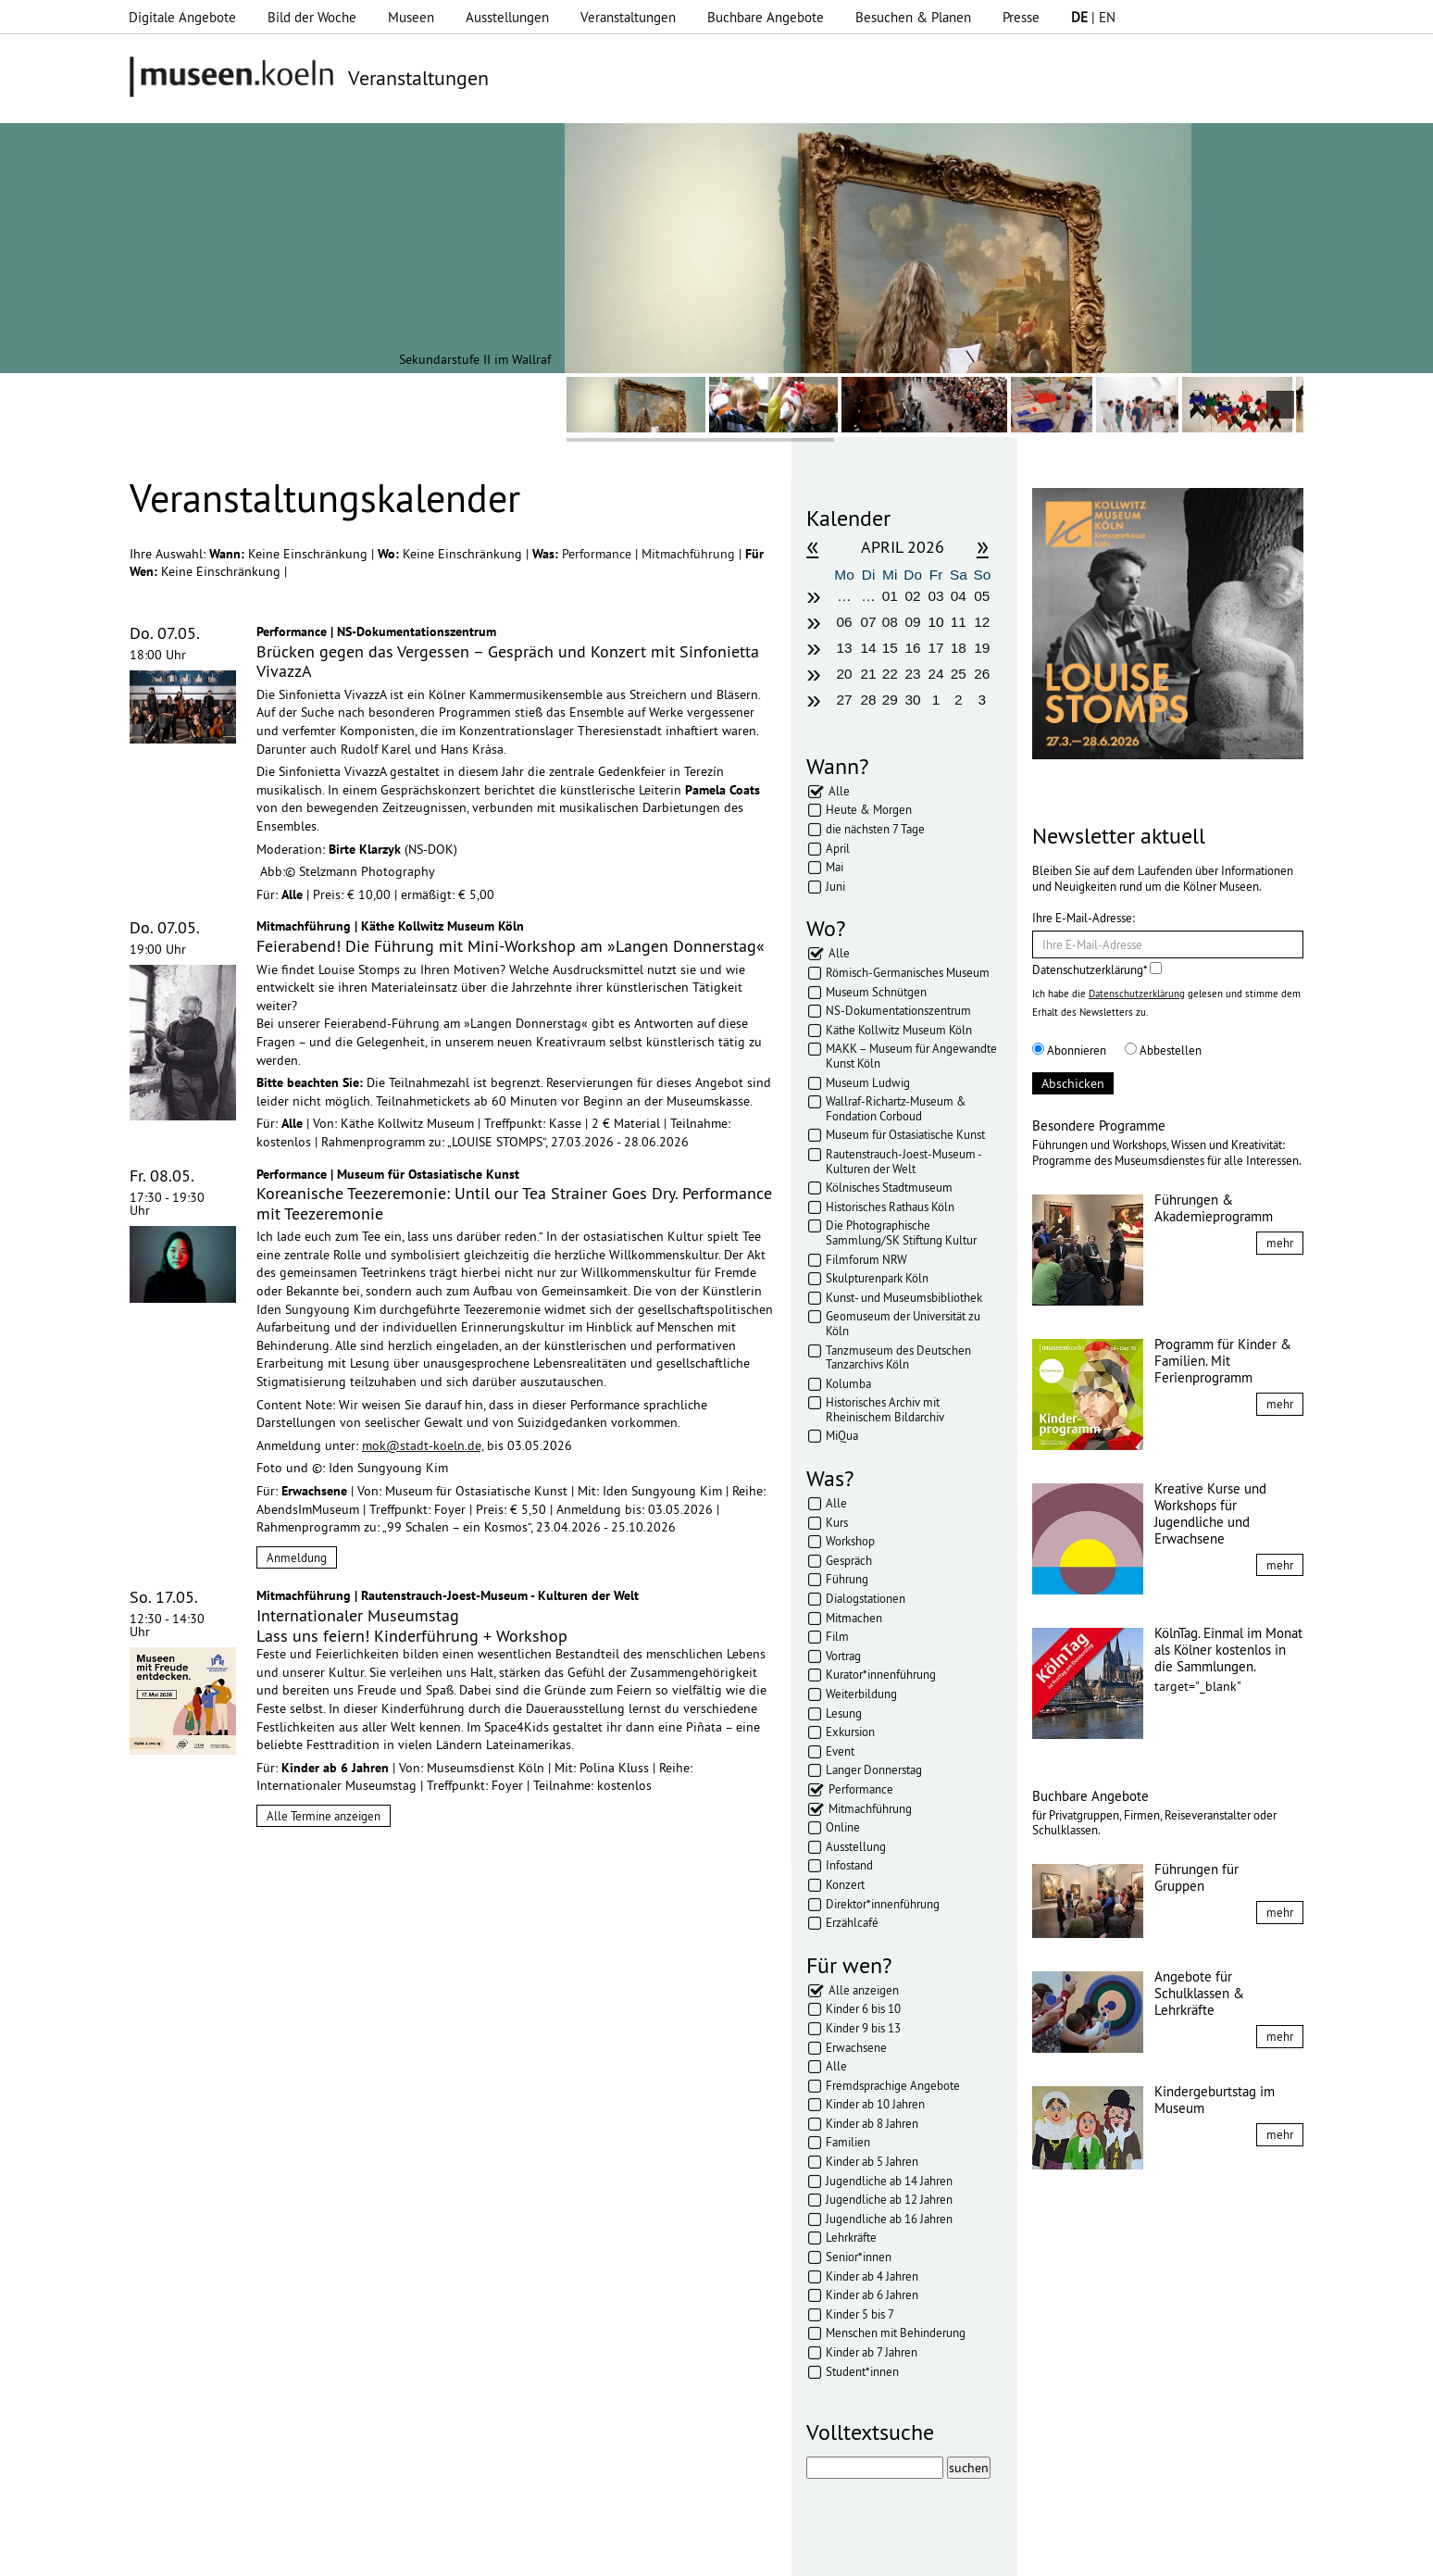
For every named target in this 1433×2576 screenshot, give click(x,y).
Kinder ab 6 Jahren (872, 2294)
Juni (835, 886)
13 (844, 648)
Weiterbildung (861, 1693)
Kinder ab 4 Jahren (872, 2276)
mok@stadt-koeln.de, (422, 1445)
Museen (411, 17)
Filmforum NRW (866, 1259)
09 (913, 622)
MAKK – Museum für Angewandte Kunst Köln (911, 1055)
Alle (839, 790)
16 (913, 648)
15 (890, 648)
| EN (1093, 17)
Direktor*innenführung (883, 1903)
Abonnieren (1069, 1050)
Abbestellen (1163, 1050)
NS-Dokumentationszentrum (898, 1010)
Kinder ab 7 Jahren (871, 2352)
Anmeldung (297, 1557)
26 (982, 674)
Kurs (837, 1522)
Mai (834, 866)
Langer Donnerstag (874, 1769)
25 (958, 674)
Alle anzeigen (864, 1989)
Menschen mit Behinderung (896, 2332)
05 (982, 596)
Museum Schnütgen (876, 991)
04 (958, 596)
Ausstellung (856, 1846)
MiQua (842, 1435)
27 (844, 699)
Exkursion (850, 1731)
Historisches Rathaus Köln (890, 1206)
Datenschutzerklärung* (1097, 969)
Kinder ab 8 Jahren (872, 2123)
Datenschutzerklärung (1137, 993)
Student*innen (862, 2371)
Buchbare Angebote (765, 17)
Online (843, 1826)
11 (958, 622)
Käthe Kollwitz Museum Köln (899, 1029)
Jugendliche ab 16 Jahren (889, 2218)
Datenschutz (480, 2553)
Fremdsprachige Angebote (893, 2085)
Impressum (395, 2553)
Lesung (844, 1713)
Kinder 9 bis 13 (863, 2027)
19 (982, 648)
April (838, 848)
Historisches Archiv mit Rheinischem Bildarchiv (885, 1409)
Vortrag (843, 1655)
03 (935, 596)
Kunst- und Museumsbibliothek (904, 1297)
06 (844, 622)
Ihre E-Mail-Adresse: (1083, 917)
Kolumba (848, 1383)
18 (958, 648)
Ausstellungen (507, 17)
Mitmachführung (690, 553)
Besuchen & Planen (913, 17)
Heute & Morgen (869, 809)
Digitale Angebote (182, 17)
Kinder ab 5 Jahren (872, 2161)
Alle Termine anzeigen (323, 1815)
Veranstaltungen (628, 17)
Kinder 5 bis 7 (860, 2314)
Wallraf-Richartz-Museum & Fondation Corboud (896, 1108)
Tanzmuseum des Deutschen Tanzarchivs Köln (898, 1357)
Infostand (849, 1864)
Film (837, 1636)
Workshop (850, 1540)
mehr (1279, 1242)
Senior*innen (858, 2256)
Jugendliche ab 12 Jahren (889, 2199)
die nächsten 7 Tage (875, 828)
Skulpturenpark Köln (877, 1277)
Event (840, 1751)
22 (890, 674)
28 (869, 699)
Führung (847, 1578)
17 (935, 648)
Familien (848, 2141)
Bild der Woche (312, 17)
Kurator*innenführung (881, 1674)
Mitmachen (854, 1617)
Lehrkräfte (851, 2237)
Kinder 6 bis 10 (863, 2008)
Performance (598, 553)
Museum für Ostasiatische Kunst (905, 1134)
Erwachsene (856, 2047)
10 (935, 622)
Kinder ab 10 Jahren (875, 2103)
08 (890, 622)
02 (913, 596)
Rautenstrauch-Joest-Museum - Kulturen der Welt (903, 1161)
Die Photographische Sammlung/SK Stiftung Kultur (901, 1232)
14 (869, 648)
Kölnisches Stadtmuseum (889, 1187)
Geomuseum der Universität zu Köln (903, 1323)
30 (913, 699)
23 (913, 674)
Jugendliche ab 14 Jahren (889, 2180)
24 (935, 674)
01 (890, 596)
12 (982, 622)
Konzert (845, 1884)
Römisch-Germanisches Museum (908, 972)
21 (869, 674)
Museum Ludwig (868, 1082)
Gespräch (849, 1560)
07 (869, 622)
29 (890, 699)
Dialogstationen (865, 1598)
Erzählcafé (852, 1922)
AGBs (548, 2553)
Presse (1021, 17)
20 (844, 674)
